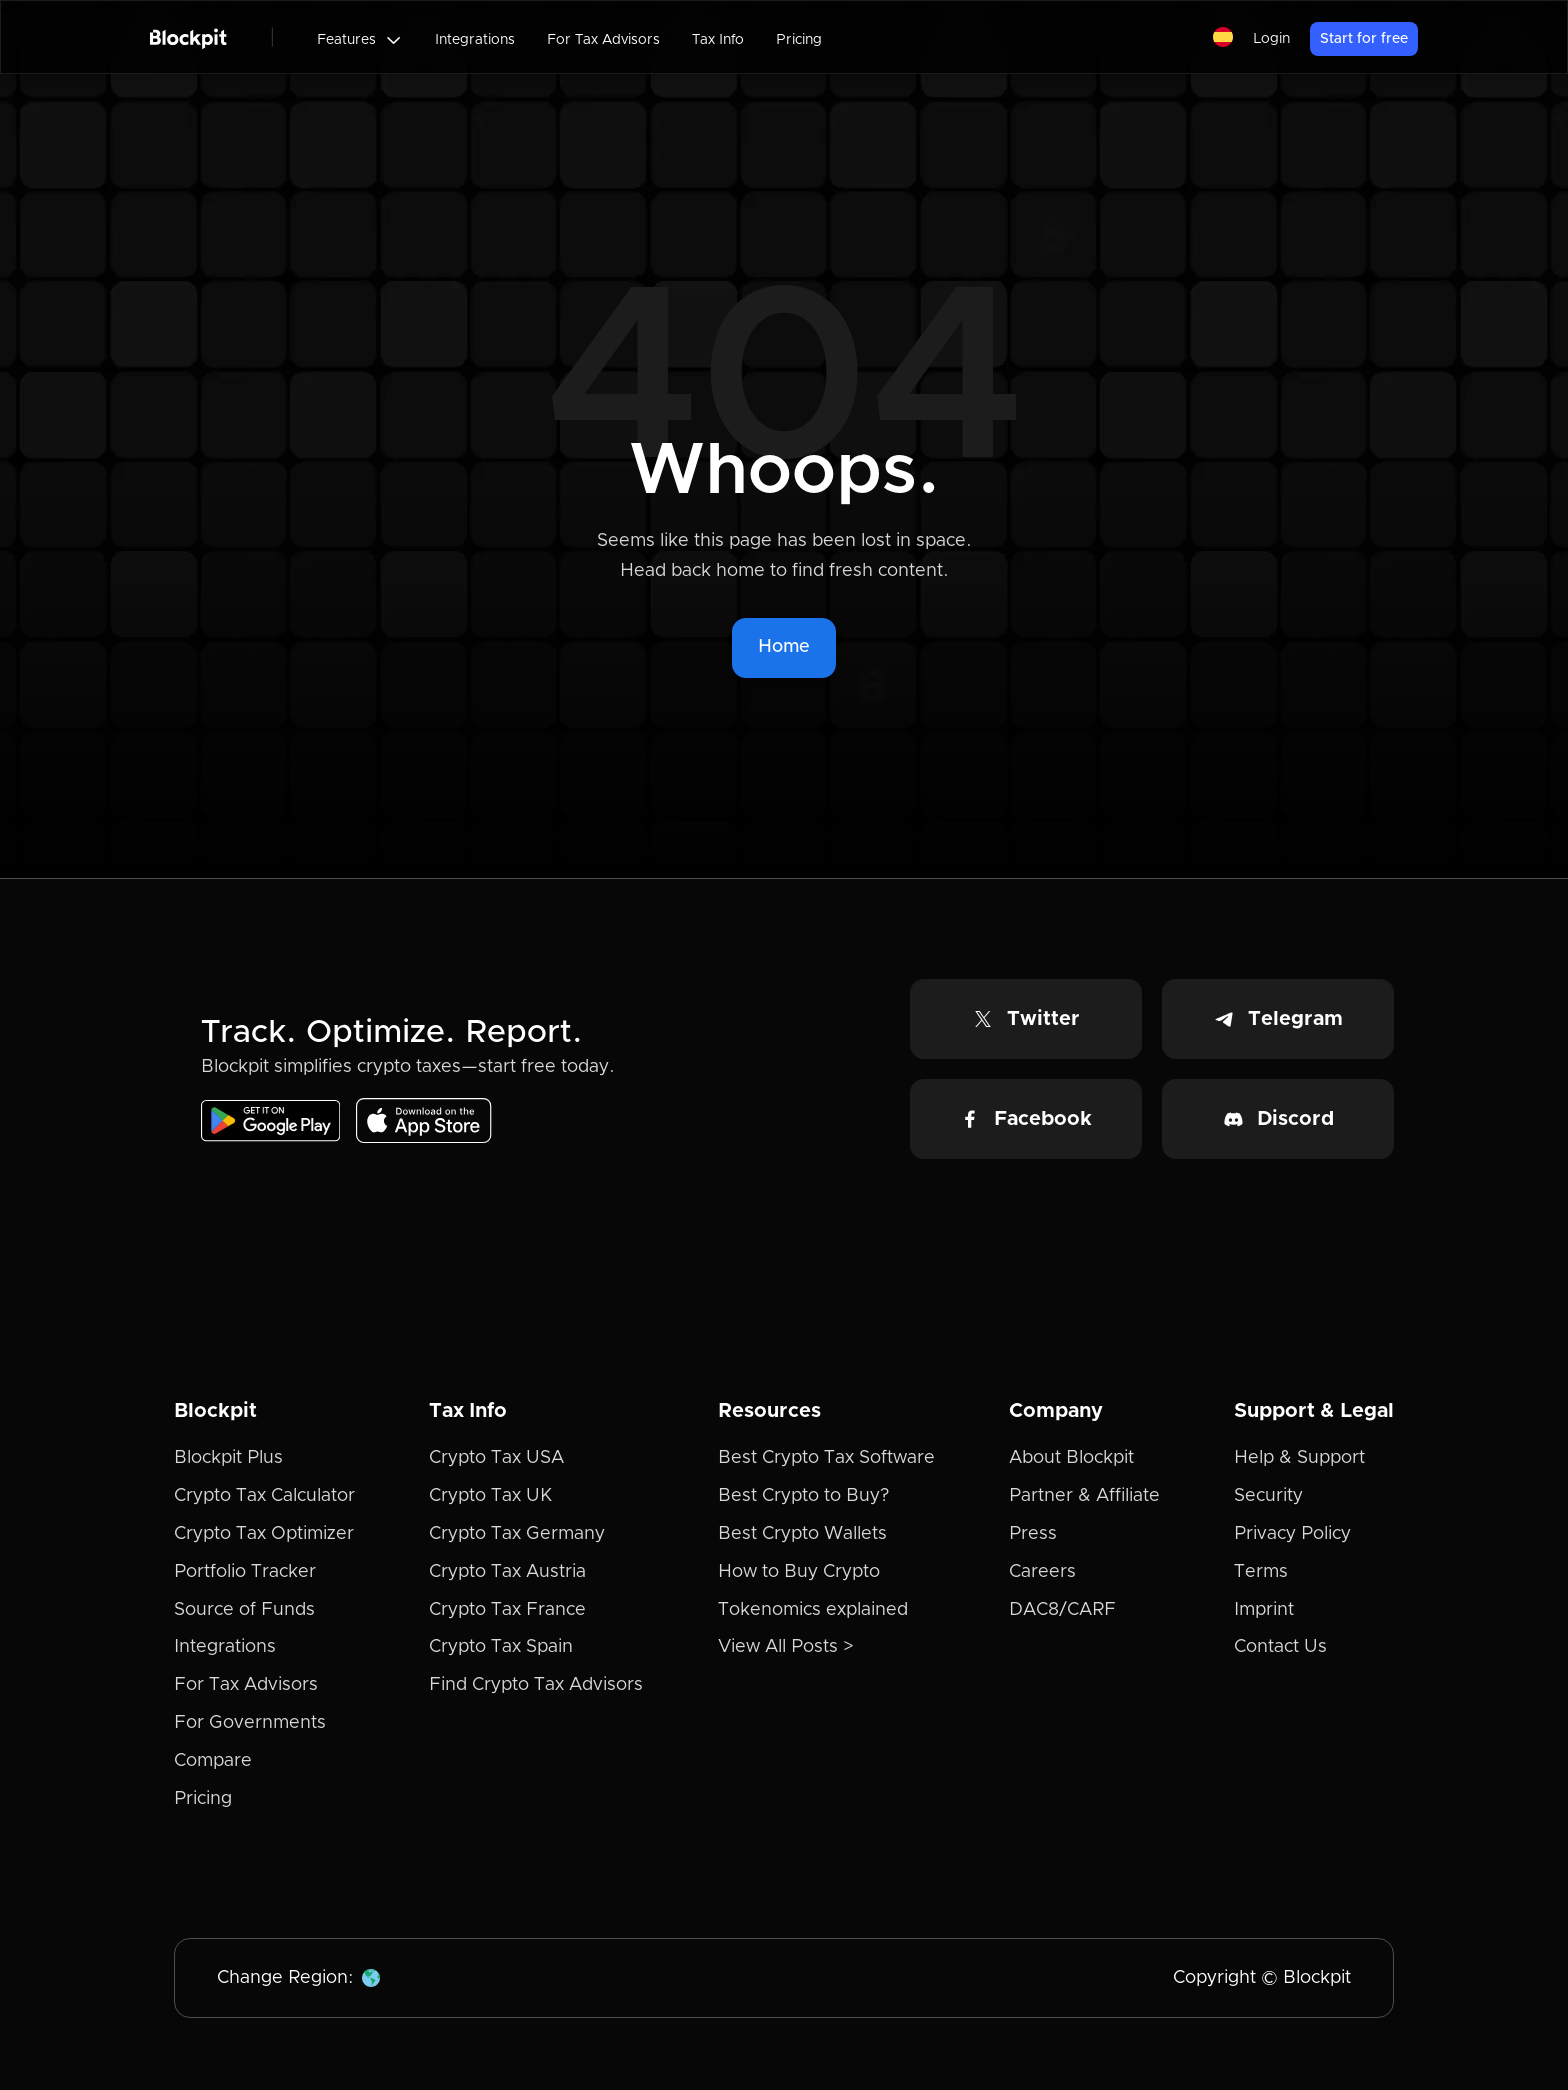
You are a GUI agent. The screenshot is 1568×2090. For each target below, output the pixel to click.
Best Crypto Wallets (802, 1534)
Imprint (1264, 1610)
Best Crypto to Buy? (803, 1496)
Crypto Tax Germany (517, 1534)
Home (784, 647)
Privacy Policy (1292, 1534)
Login (1271, 39)
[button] (360, 40)
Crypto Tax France (507, 1610)
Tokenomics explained (813, 1610)
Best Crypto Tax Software (826, 1458)
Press (1033, 1534)
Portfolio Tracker (245, 1572)
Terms (1261, 1572)
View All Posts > (786, 1647)
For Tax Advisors (603, 40)
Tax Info (718, 40)
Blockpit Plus (228, 1458)
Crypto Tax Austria (507, 1572)
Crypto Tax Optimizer (264, 1534)
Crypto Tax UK (490, 1496)
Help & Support (1299, 1458)
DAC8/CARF (1062, 1610)
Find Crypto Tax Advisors (536, 1685)
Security (1268, 1496)
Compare (213, 1761)
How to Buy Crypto (799, 1572)
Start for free (1364, 39)
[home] (188, 37)
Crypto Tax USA (496, 1458)
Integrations (475, 40)
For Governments (250, 1723)
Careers (1042, 1572)
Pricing (799, 40)
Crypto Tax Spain (501, 1647)
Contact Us (1280, 1647)
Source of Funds (244, 1610)
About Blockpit (1071, 1458)
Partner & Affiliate (1084, 1496)
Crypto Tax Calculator (264, 1496)
